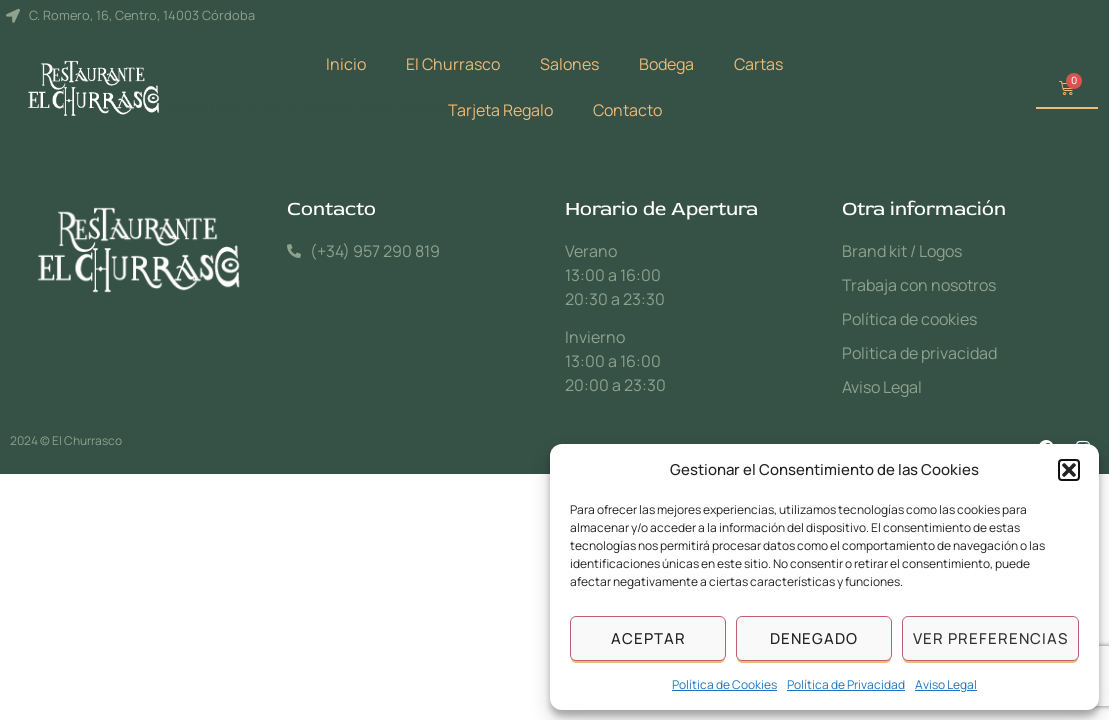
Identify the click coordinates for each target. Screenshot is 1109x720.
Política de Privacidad (846, 684)
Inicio (346, 64)
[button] (1069, 470)
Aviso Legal (946, 684)
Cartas (758, 64)
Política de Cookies (724, 684)
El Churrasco (453, 64)
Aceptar (648, 638)
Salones (569, 64)
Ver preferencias (990, 638)
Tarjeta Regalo (500, 110)
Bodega (666, 64)
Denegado (814, 638)
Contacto (627, 110)
